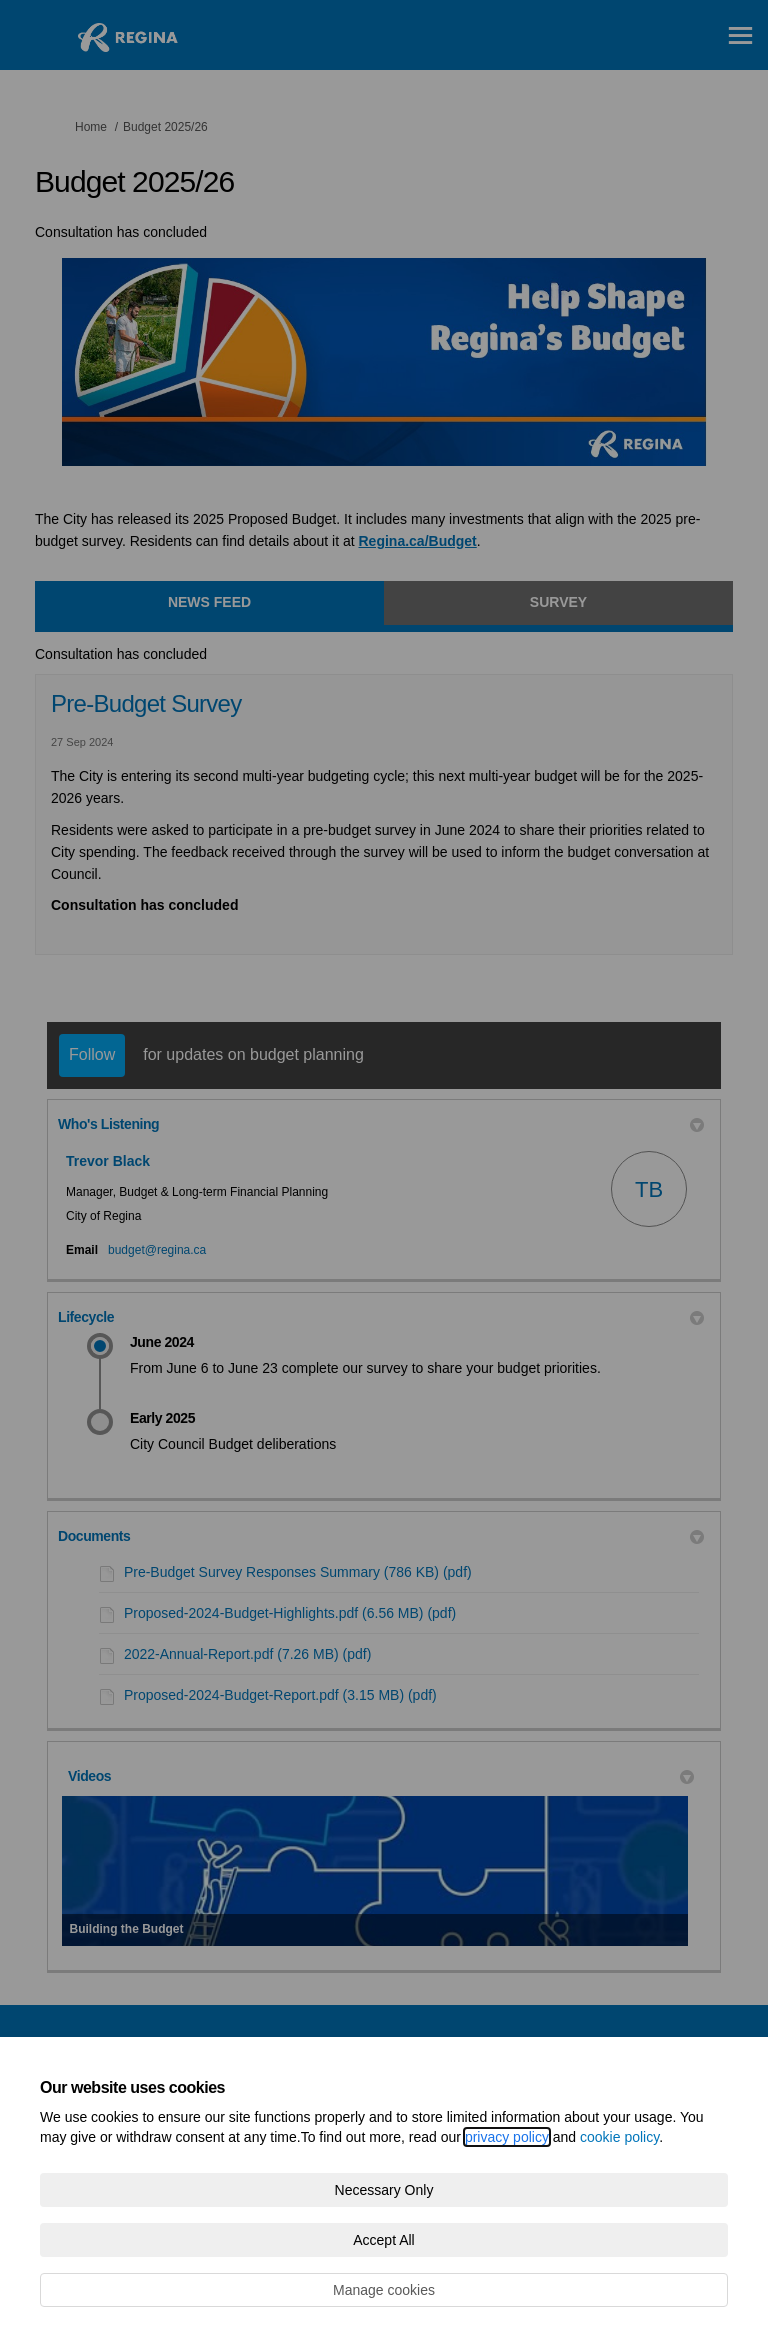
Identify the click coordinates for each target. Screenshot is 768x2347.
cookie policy (619, 2137)
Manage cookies (384, 2290)
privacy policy (507, 2137)
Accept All (383, 2240)
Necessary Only (384, 2190)
